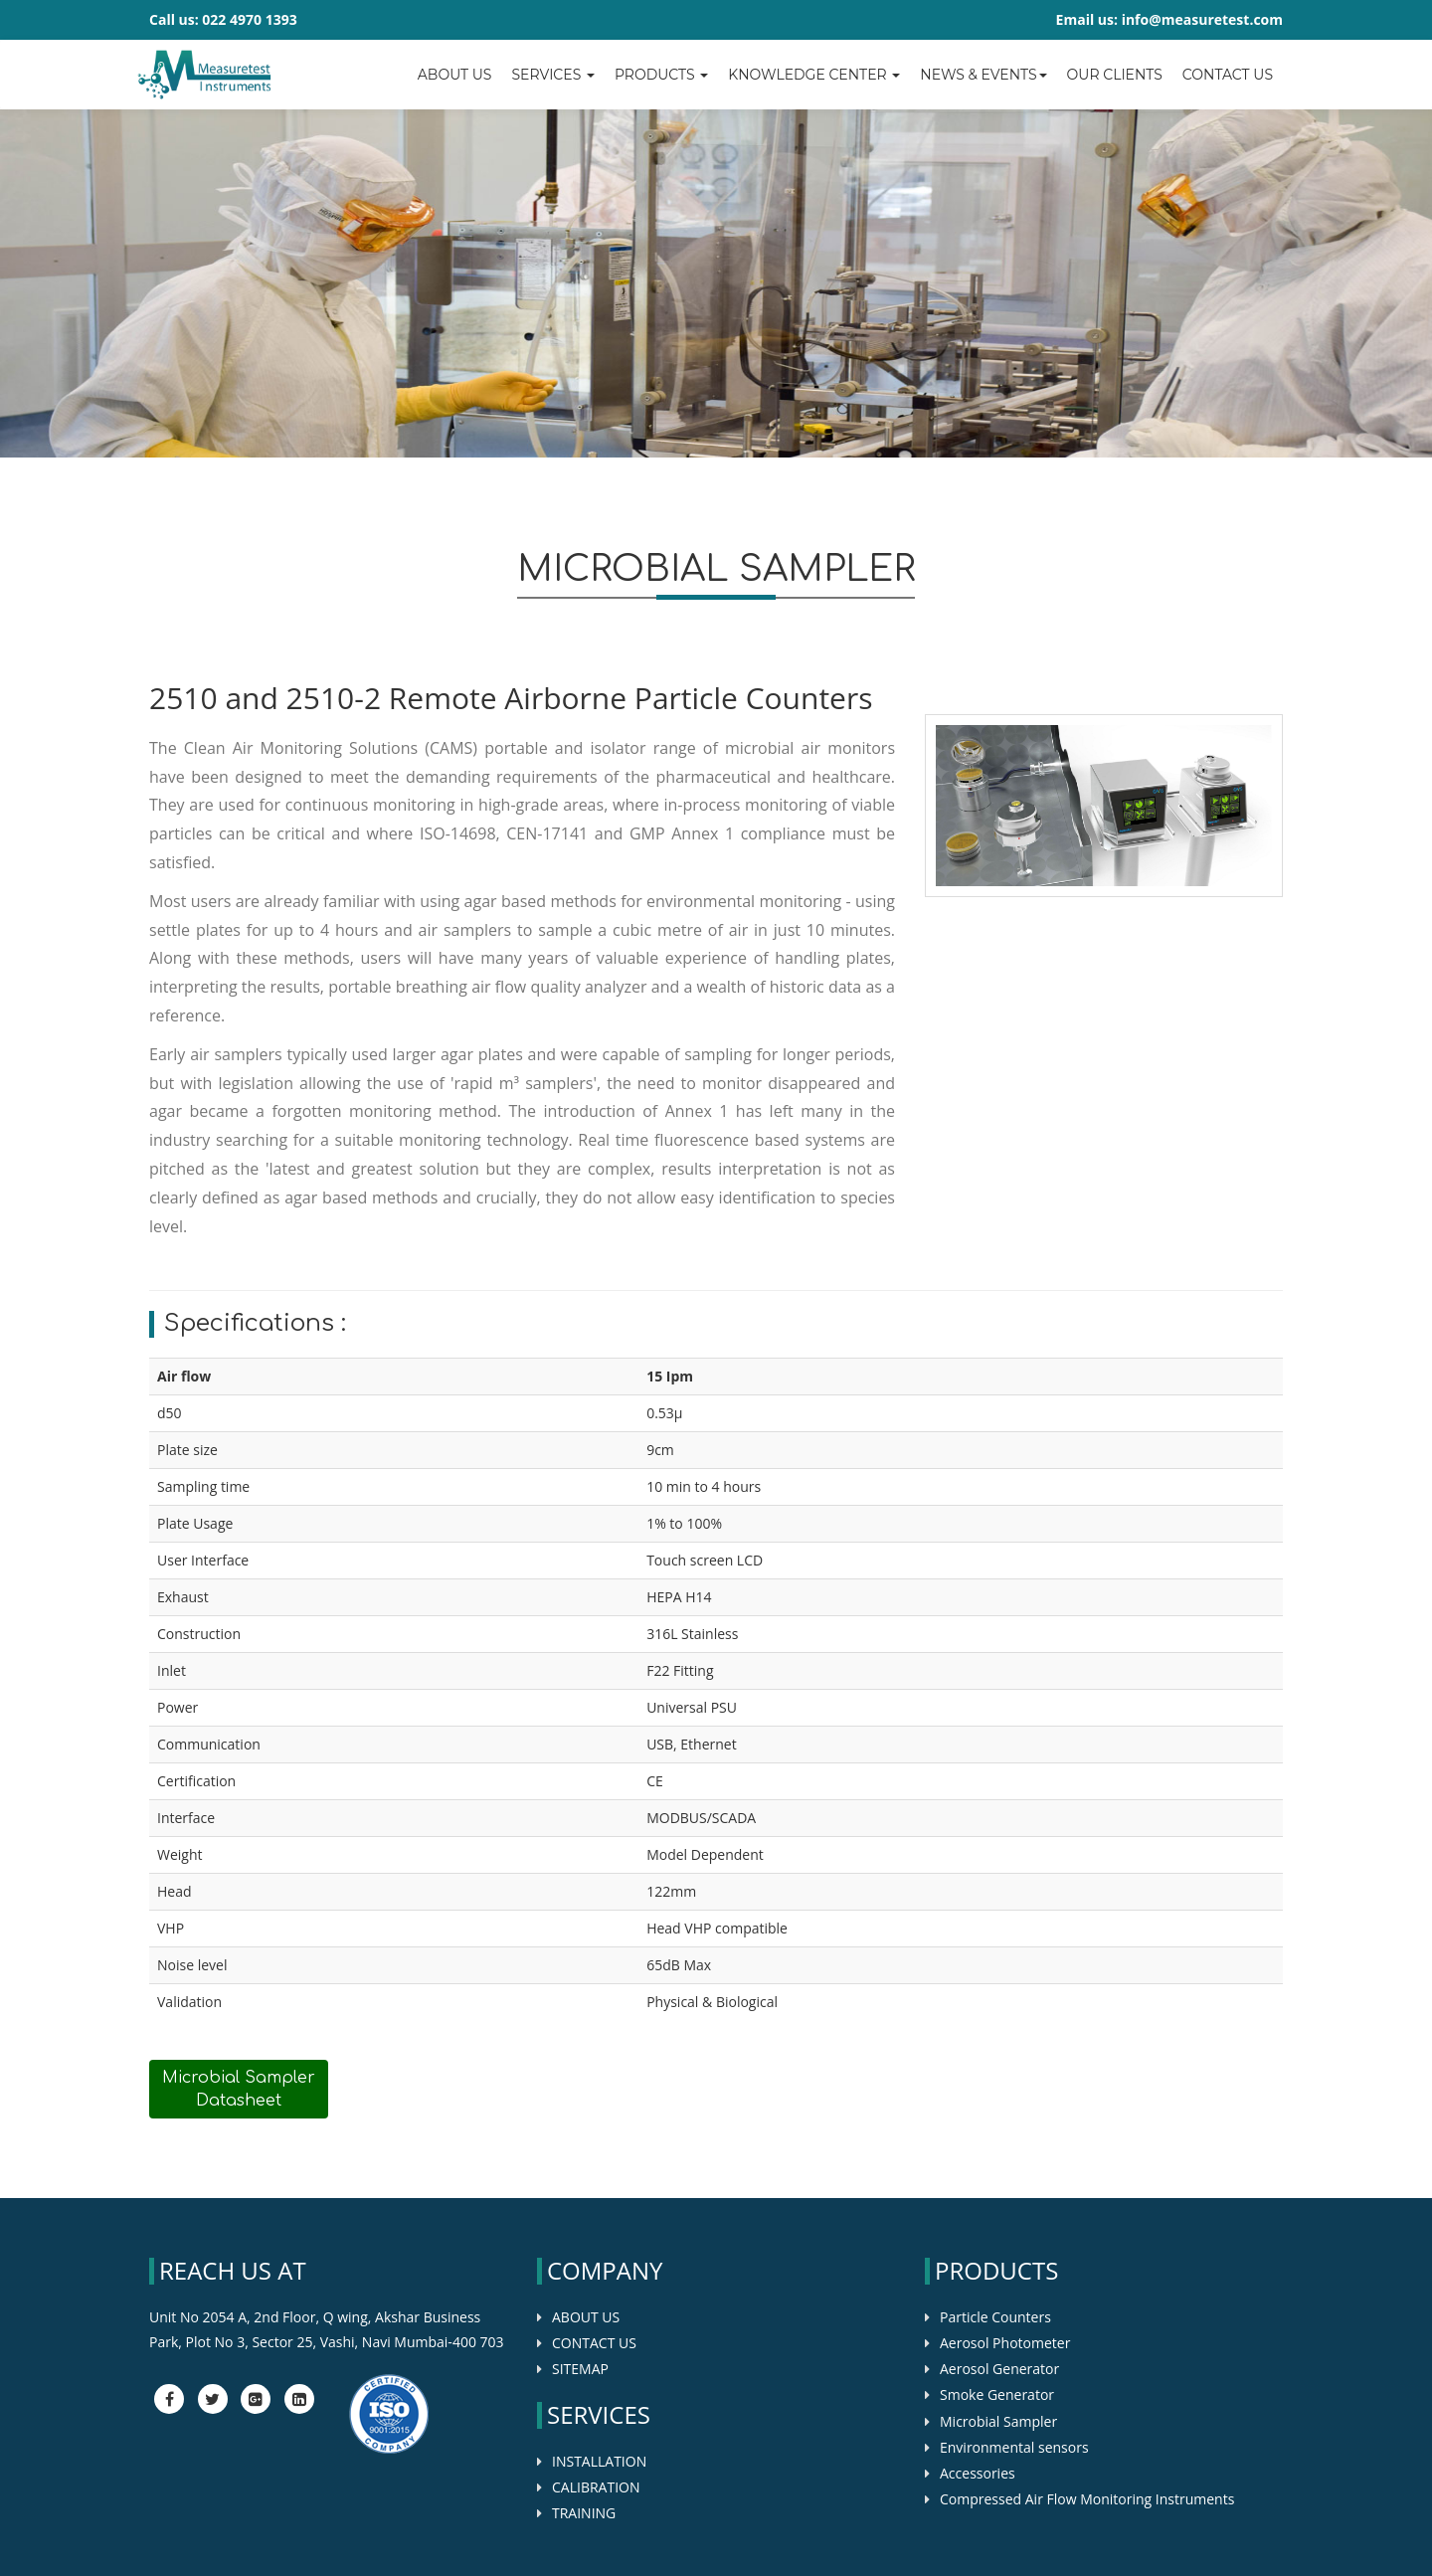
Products (661, 75)
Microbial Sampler (998, 2421)
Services (552, 75)
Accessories (977, 2473)
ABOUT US (586, 2316)
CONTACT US (594, 2342)
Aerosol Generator (999, 2368)
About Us (455, 75)
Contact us (1227, 75)
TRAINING (584, 2512)
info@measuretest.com (1202, 19)
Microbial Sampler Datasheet (238, 2089)
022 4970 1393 (249, 19)
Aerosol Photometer (1005, 2342)
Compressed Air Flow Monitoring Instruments (1087, 2498)
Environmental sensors (1014, 2447)
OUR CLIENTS (1115, 75)
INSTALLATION (599, 2461)
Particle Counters (995, 2316)
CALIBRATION (595, 2487)
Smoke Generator (997, 2394)
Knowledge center (814, 75)
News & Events (983, 75)
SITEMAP (580, 2368)
